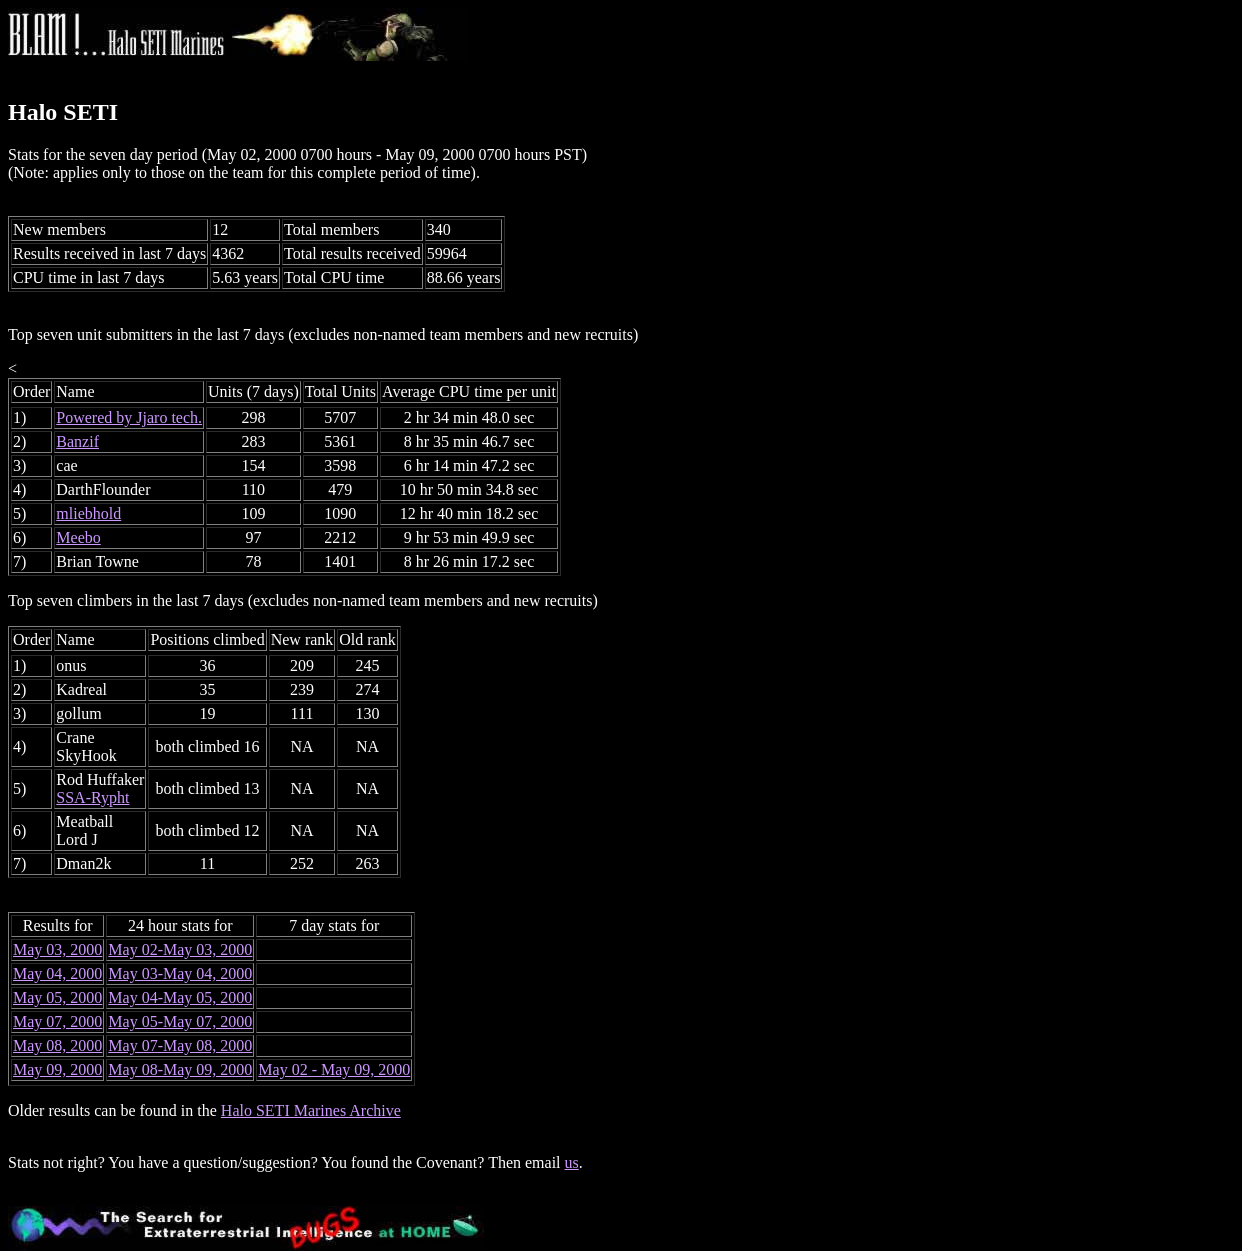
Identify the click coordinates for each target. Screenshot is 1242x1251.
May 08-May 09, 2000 (180, 1069)
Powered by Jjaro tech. (129, 417)
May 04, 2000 (57, 973)
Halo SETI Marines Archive (311, 1110)
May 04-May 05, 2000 (180, 997)
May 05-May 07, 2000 (180, 1021)
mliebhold (88, 513)
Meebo (78, 537)
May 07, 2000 (57, 1021)
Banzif (77, 441)
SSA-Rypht (92, 797)
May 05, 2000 (57, 997)
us (572, 1162)
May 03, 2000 (57, 949)
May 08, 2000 (57, 1045)
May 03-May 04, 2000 (180, 973)
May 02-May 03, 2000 (180, 949)
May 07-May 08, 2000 (180, 1045)
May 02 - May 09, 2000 (334, 1069)
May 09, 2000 (57, 1069)
